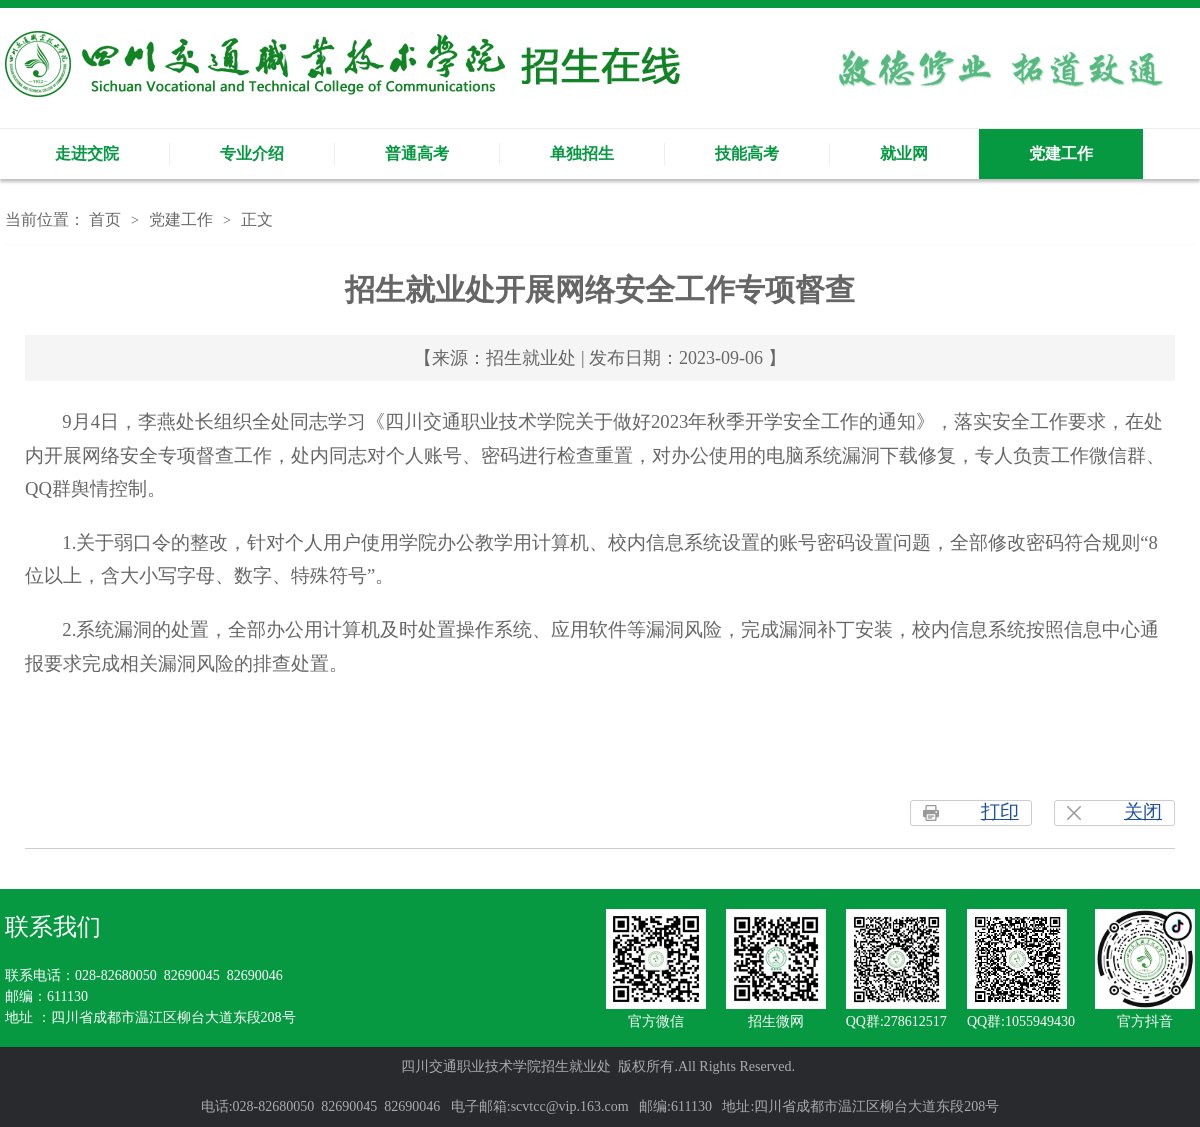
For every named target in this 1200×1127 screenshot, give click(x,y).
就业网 (904, 153)
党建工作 (1061, 153)
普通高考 (417, 153)
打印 (1000, 811)
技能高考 (747, 153)
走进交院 (87, 153)
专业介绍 (252, 153)
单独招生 (582, 153)
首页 (105, 219)
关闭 (1143, 811)
